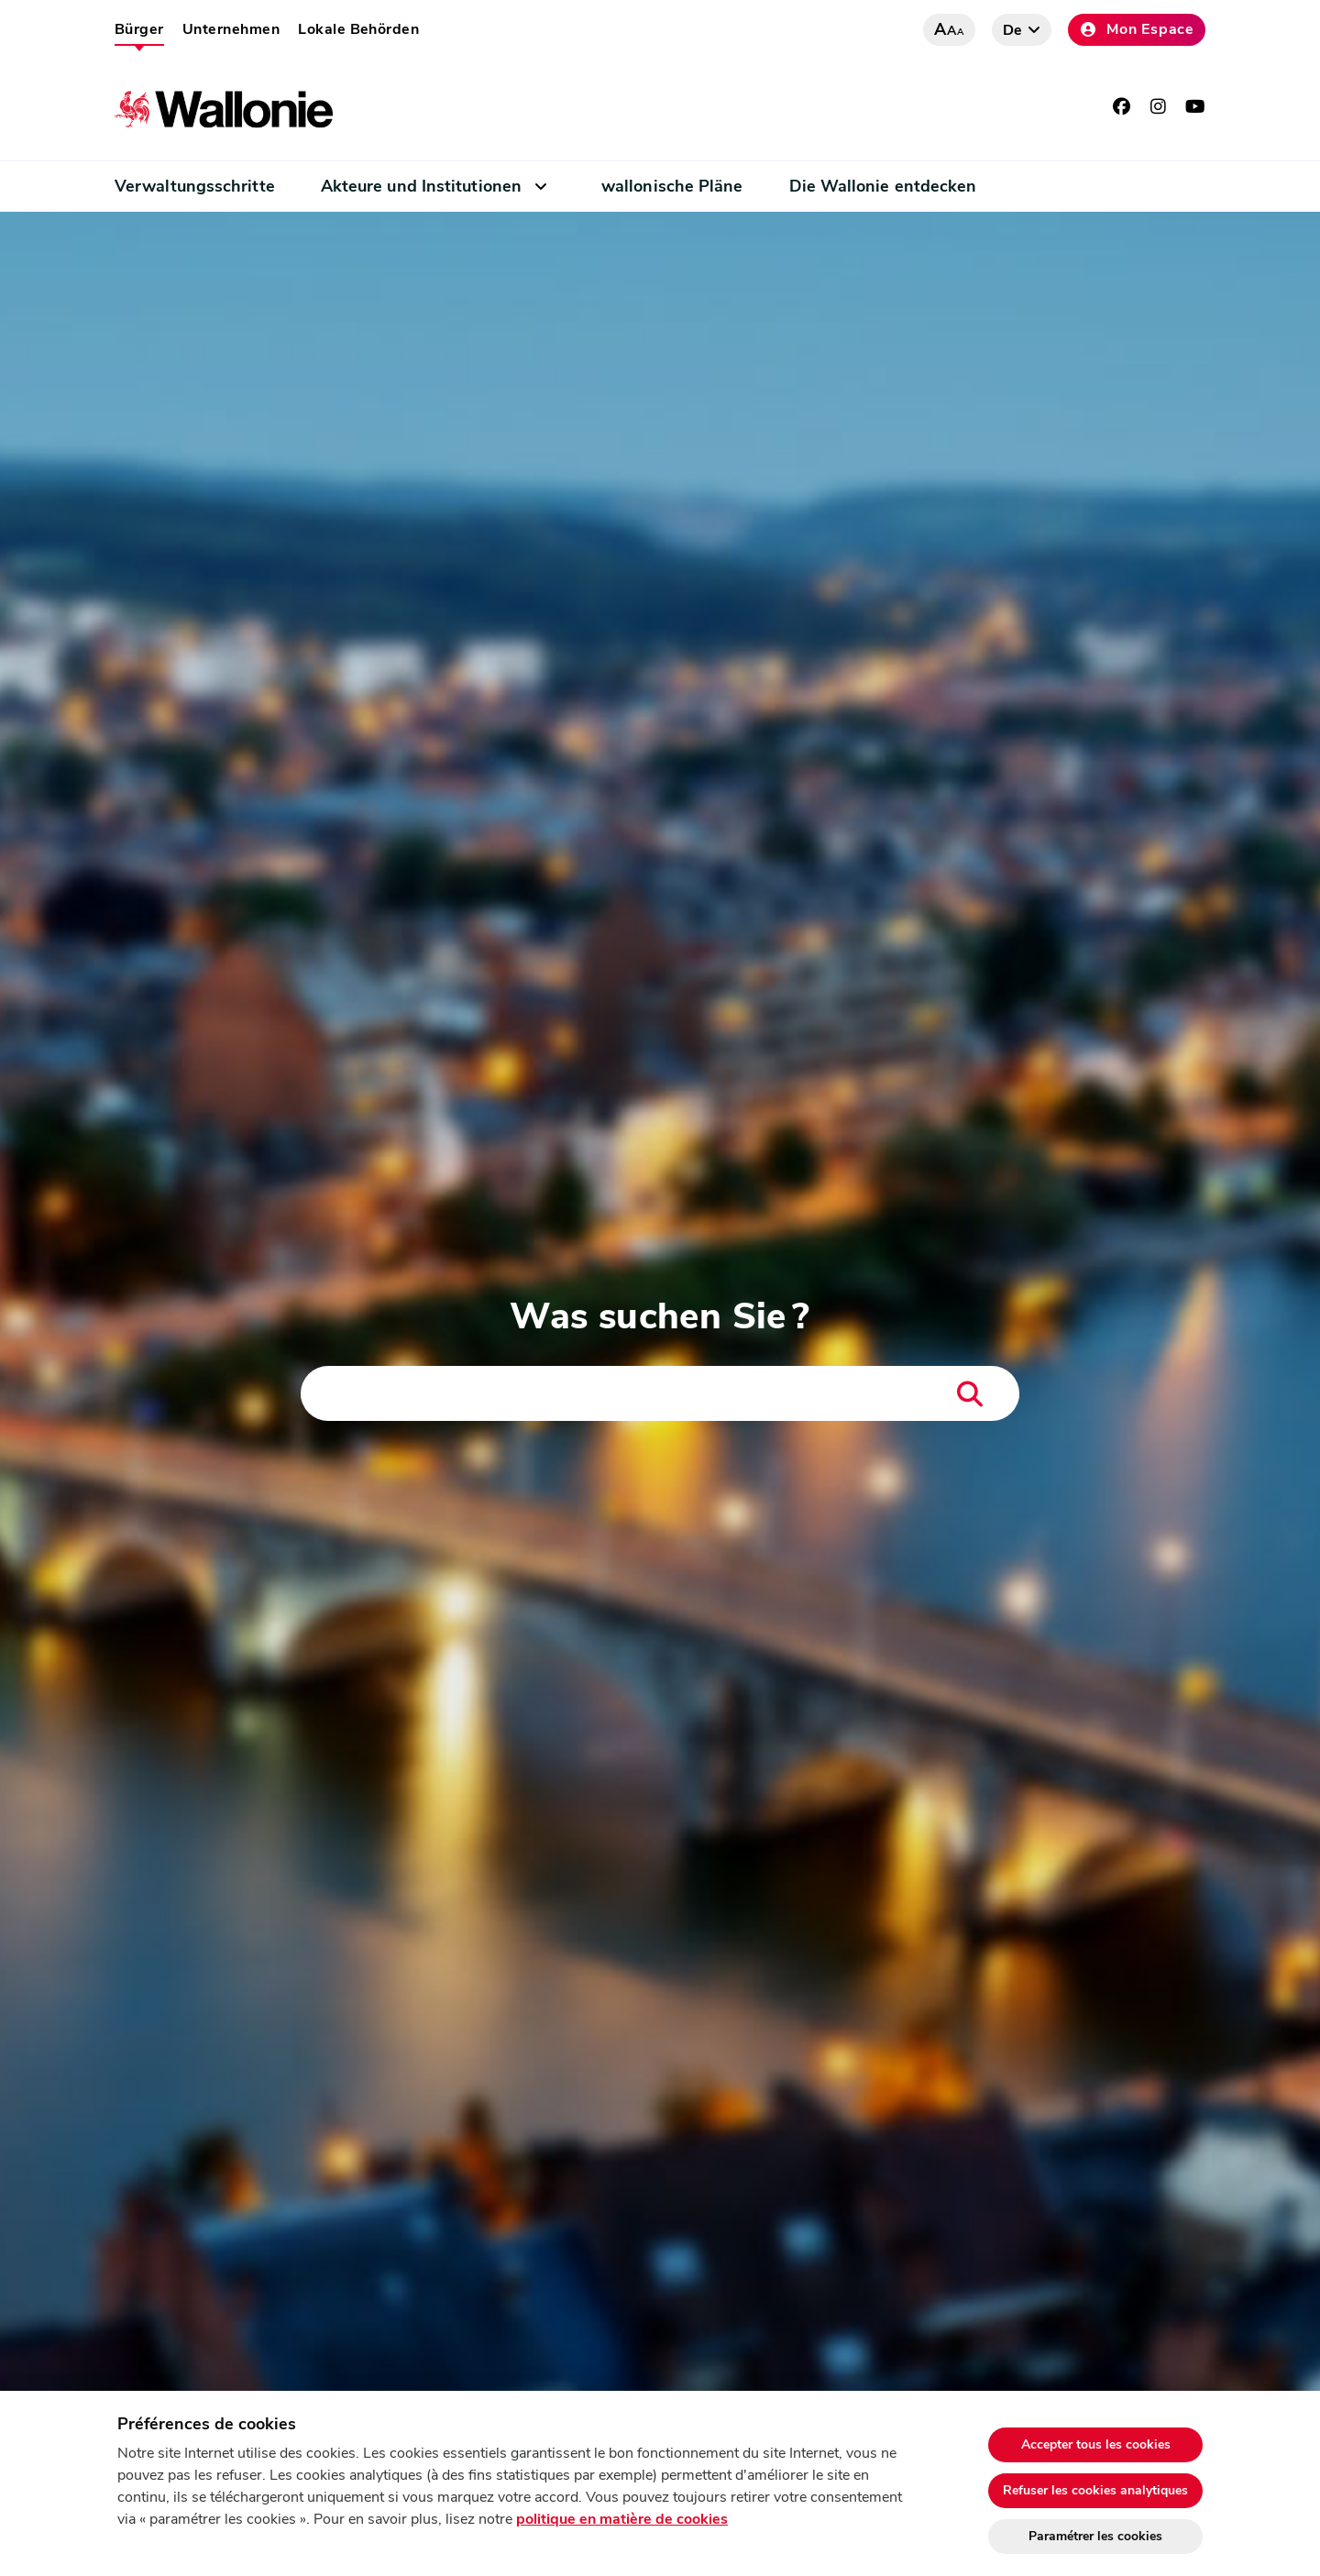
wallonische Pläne (672, 186)
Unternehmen (231, 29)
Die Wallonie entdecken (883, 186)
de (1013, 30)
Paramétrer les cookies (1095, 2536)
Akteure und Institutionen (421, 186)
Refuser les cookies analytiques (1095, 2490)
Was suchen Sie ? (659, 1316)
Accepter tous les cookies (1096, 2444)
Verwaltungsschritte (195, 186)
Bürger (139, 29)
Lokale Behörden (358, 29)
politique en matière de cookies (622, 2519)
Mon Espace (1136, 29)
